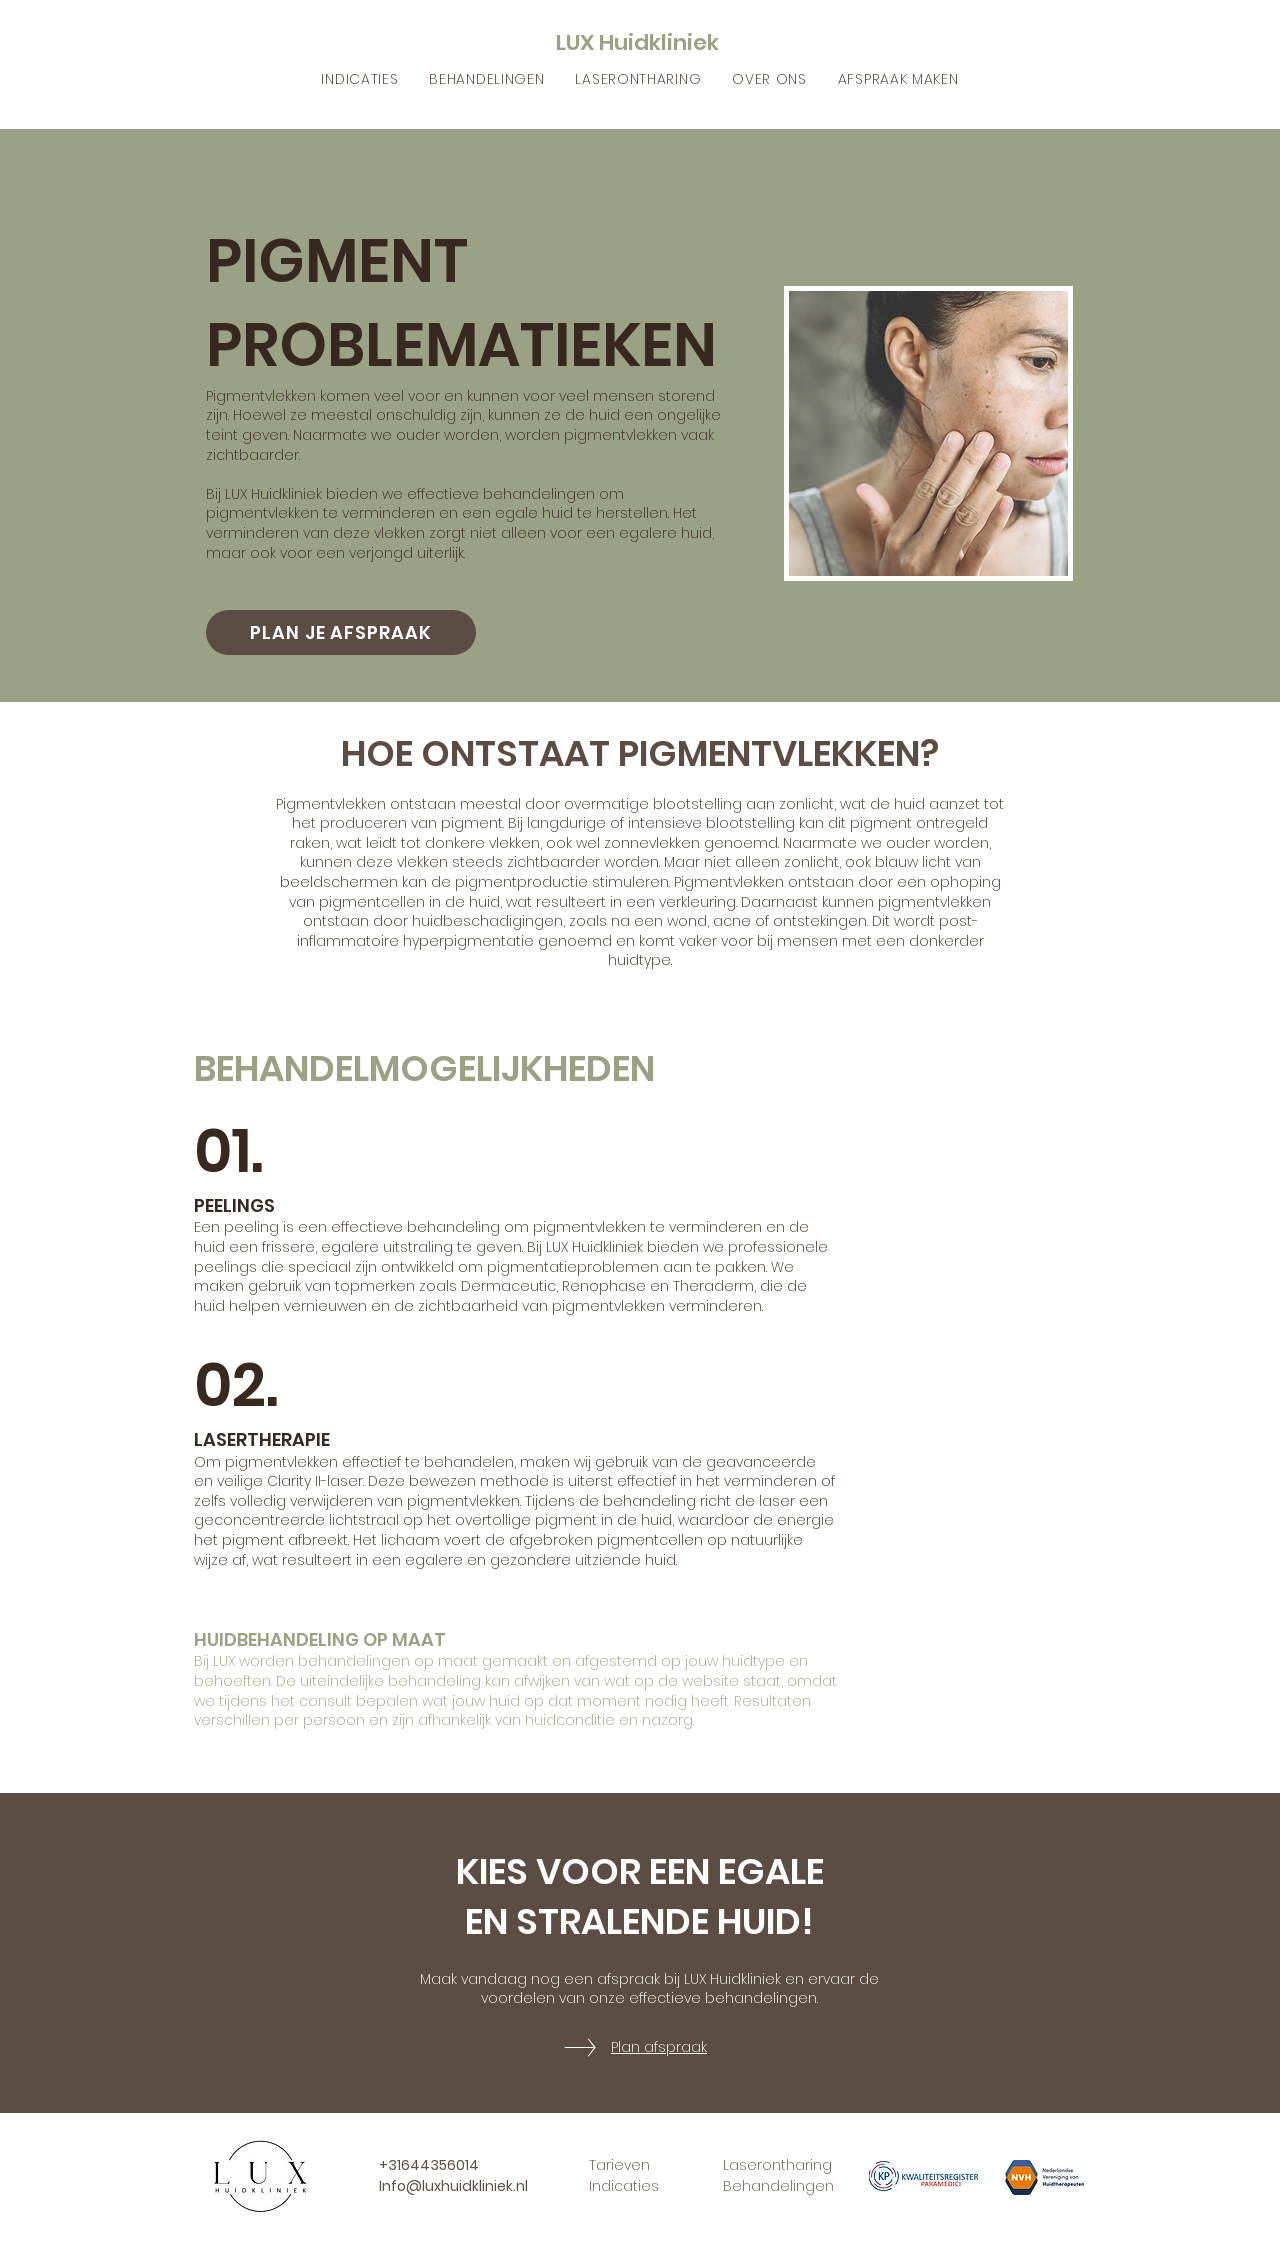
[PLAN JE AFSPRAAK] (341, 632)
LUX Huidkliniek (637, 42)
